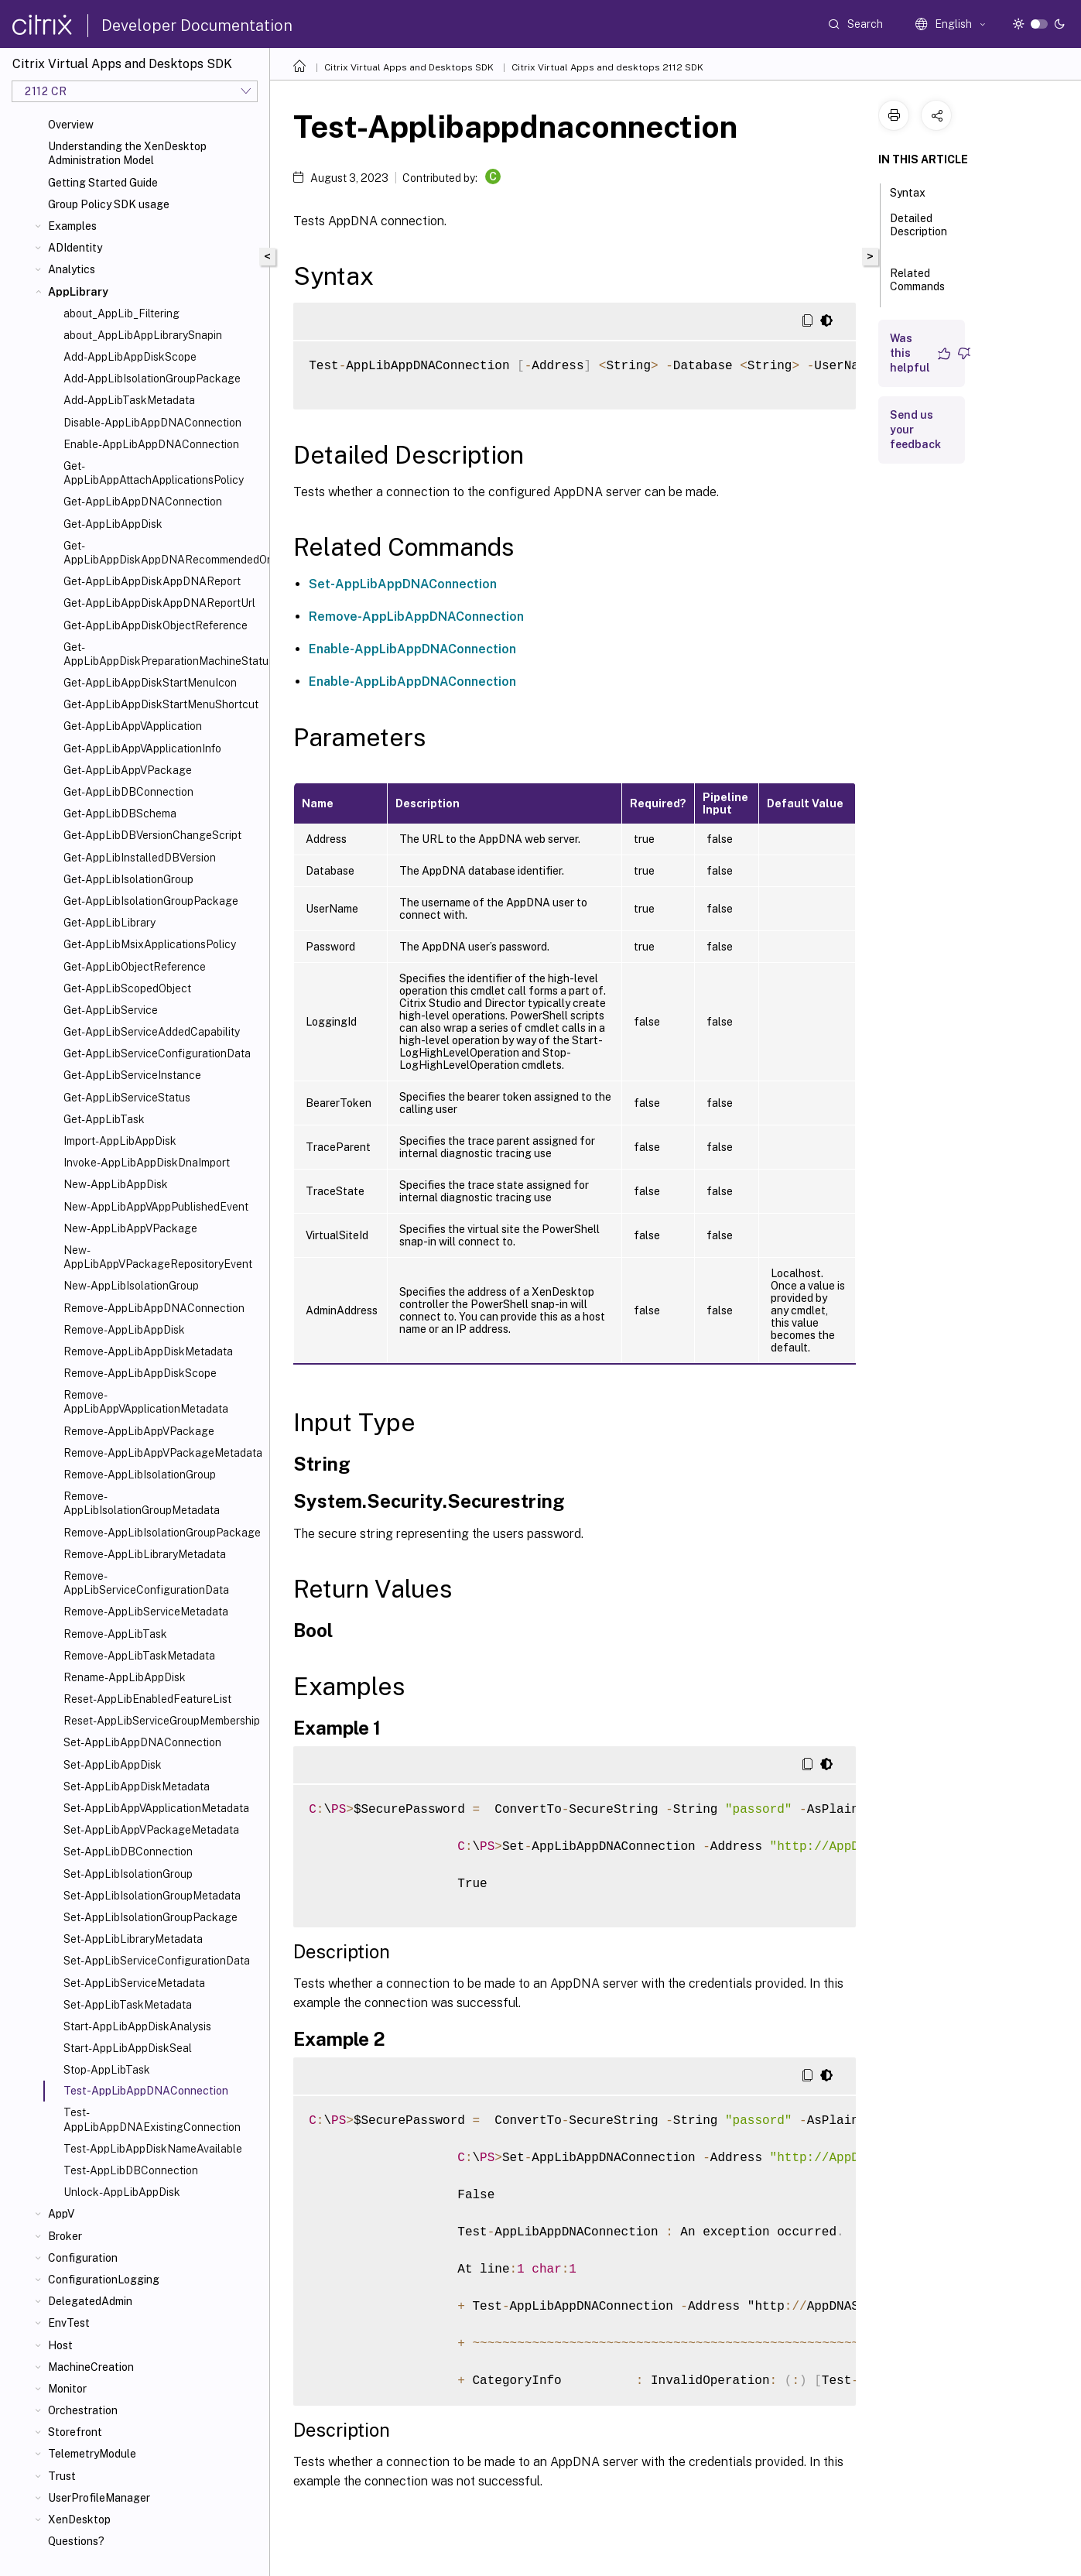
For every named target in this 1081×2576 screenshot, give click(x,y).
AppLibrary (78, 292)
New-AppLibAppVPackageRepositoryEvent (157, 1257)
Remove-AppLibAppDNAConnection (154, 1308)
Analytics (71, 269)
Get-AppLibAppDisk (112, 524)
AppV (61, 2214)
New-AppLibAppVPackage (130, 1228)
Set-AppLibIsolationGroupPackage (150, 1917)
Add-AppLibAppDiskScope (130, 357)
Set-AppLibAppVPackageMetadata (151, 1830)
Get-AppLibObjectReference (134, 967)
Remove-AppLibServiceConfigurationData (146, 1583)
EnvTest (69, 2323)
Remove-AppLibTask (115, 1634)
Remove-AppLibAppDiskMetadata (148, 1351)
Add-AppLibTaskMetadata (129, 400)
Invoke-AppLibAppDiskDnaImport (146, 1162)
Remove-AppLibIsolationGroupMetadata (141, 1503)
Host (60, 2345)
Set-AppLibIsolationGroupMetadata (152, 1895)
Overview (71, 124)
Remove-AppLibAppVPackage (138, 1431)
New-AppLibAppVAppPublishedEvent (155, 1207)
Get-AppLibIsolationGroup (128, 879)
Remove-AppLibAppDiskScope (140, 1373)
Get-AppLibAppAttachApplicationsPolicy (153, 473)
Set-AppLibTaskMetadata (127, 2005)
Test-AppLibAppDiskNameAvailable (152, 2149)
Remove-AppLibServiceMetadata (145, 1611)
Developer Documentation (196, 25)
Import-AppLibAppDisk (119, 1141)
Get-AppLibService (110, 1010)
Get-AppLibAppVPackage (127, 770)
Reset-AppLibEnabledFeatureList (147, 1699)
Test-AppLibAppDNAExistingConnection (152, 2119)
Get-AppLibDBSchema (119, 813)
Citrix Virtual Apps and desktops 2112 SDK (607, 67)
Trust (62, 2476)
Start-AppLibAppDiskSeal (127, 2048)
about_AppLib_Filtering (121, 313)
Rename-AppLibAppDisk (124, 1677)
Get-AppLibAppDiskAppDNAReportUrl (159, 603)
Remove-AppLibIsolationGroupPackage (162, 1532)
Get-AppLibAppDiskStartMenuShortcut (160, 704)
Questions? (76, 2541)
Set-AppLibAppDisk (112, 1765)
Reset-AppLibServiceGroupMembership (161, 1720)
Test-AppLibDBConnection (130, 2170)
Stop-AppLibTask (106, 2070)
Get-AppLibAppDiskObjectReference (155, 625)
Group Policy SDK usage (108, 204)
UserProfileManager (99, 2498)
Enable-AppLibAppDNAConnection (151, 444)
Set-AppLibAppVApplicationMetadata (156, 1808)
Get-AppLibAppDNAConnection (142, 501)
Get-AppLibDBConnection (128, 792)
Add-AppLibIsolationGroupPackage (152, 378)
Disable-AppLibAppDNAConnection (152, 422)
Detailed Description (918, 232)
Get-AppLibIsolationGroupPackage (150, 901)
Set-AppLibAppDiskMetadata (136, 1786)
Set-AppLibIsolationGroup (128, 1874)
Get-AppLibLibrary (109, 922)
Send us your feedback (915, 429)
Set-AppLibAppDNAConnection (142, 1742)
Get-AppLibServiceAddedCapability (151, 1032)
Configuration (83, 2258)
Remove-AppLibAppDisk (124, 1330)
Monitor (67, 2388)
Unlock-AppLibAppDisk (121, 2192)
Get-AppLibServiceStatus (126, 1097)
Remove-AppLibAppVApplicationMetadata (145, 1402)
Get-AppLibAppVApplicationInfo (142, 748)
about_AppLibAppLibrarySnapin (142, 335)
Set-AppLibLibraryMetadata (133, 1939)
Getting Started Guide (103, 182)
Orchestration (83, 2410)
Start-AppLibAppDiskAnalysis (137, 2026)
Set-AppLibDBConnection (128, 1851)
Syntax (916, 191)
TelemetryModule (92, 2454)
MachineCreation (91, 2367)
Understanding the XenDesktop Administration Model (127, 153)
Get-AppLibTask (104, 1119)
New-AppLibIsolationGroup (131, 1285)
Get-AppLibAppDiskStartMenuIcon (150, 683)
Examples (72, 226)
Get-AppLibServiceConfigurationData (157, 1053)
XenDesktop (79, 2519)
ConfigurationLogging (103, 2279)
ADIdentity (75, 248)
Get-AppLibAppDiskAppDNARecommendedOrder (163, 553)
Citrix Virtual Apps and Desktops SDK (409, 67)
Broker (65, 2236)
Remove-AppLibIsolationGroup (139, 1474)
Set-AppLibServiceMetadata (134, 1983)
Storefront (75, 2432)
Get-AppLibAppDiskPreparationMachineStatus (163, 654)
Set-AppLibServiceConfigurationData (156, 1960)
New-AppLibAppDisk (115, 1184)
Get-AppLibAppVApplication (132, 726)
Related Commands (917, 287)
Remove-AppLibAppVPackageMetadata (162, 1453)
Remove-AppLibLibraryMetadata (144, 1554)
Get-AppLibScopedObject (127, 988)
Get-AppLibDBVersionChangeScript (152, 835)
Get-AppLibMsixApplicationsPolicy (149, 944)
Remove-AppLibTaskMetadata (139, 1655)
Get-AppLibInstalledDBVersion (139, 857)
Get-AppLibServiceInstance (132, 1075)
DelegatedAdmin (90, 2301)
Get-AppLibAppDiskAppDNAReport (152, 581)
